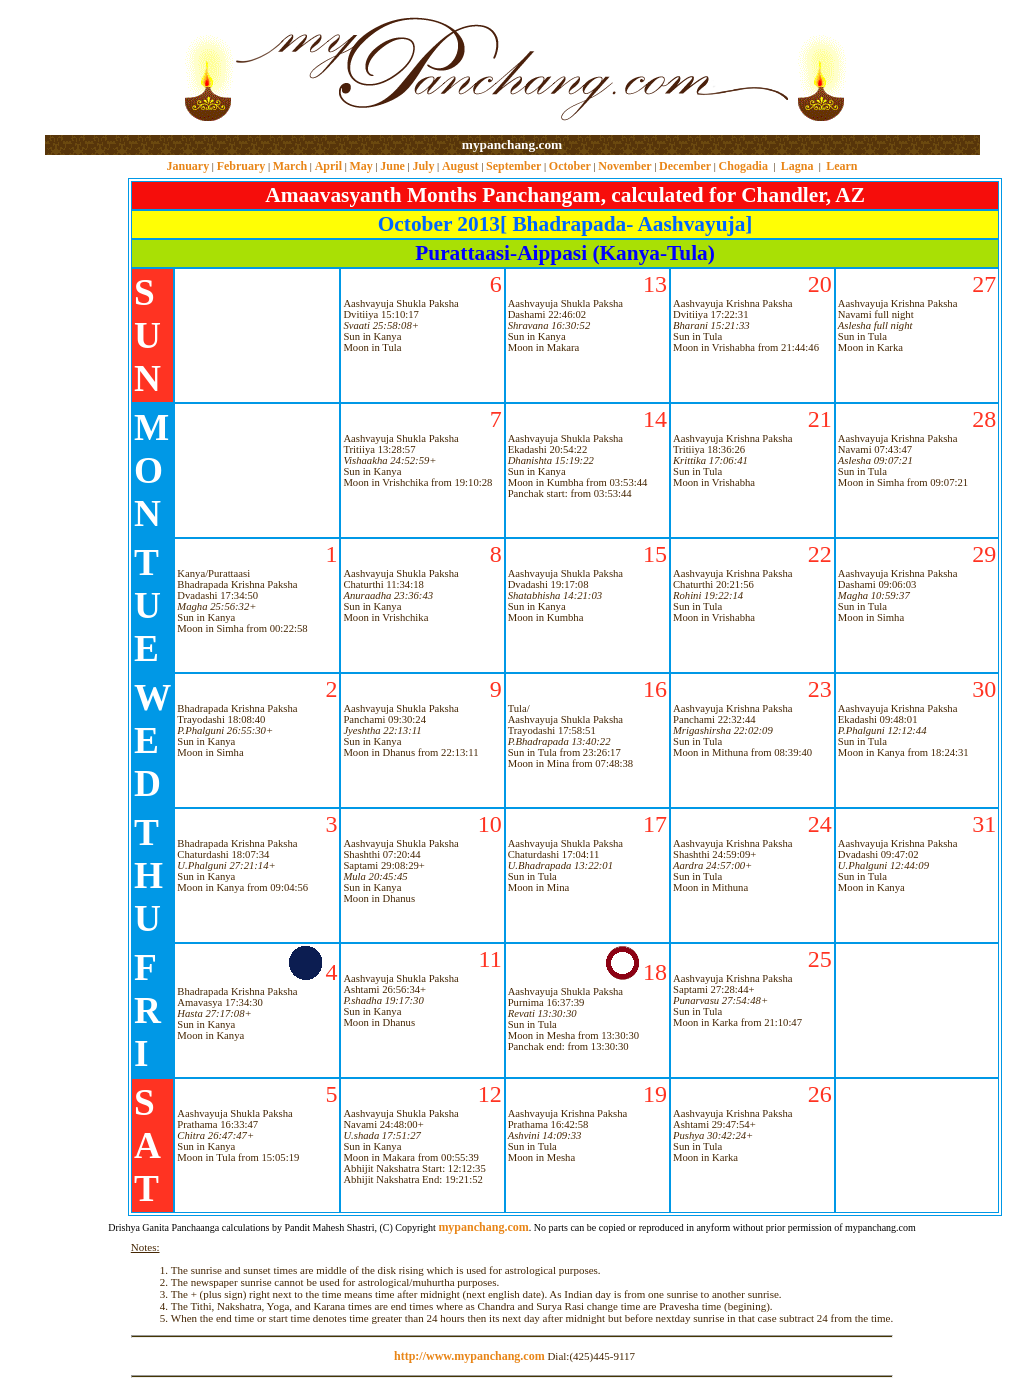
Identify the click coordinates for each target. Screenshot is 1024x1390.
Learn (841, 166)
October (570, 166)
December (685, 166)
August (460, 166)
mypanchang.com (512, 144)
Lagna (797, 166)
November (624, 166)
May (360, 166)
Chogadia (743, 166)
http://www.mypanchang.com (469, 1356)
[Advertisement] (109, 68)
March (290, 166)
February (241, 166)
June (392, 166)
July (423, 166)
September (513, 166)
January (187, 166)
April (328, 166)
